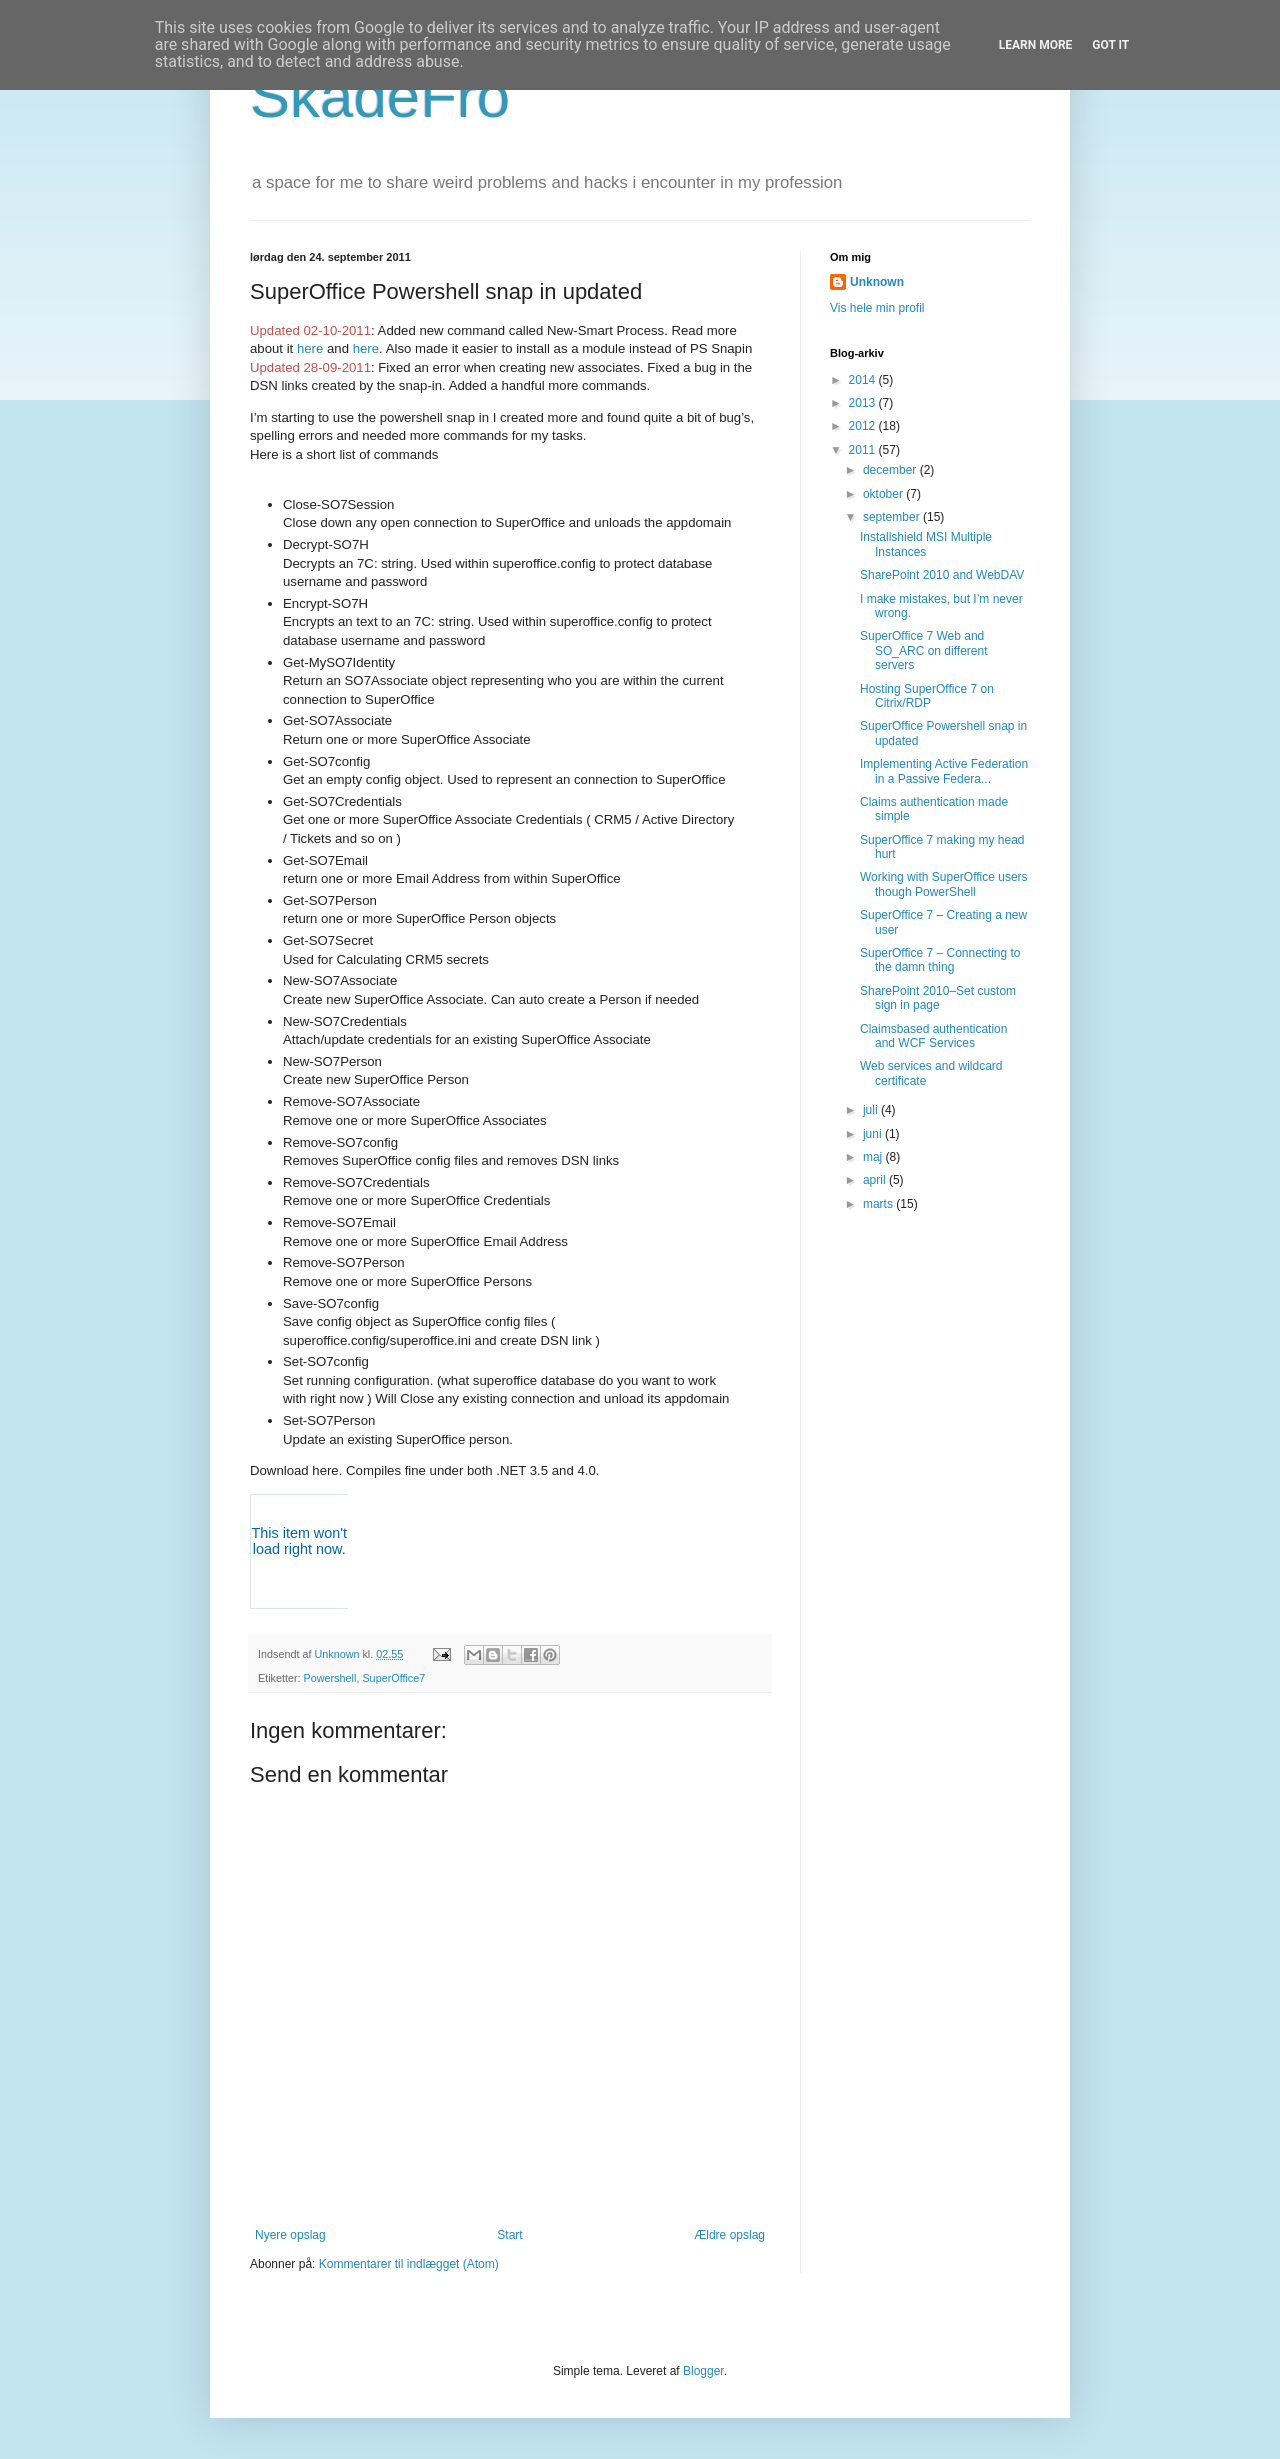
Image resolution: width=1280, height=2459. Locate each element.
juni (874, 1134)
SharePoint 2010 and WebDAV (942, 575)
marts (879, 1204)
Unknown (877, 282)
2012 (864, 426)
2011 (864, 450)
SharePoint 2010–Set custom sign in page (938, 998)
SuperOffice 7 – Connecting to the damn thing (940, 960)
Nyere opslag (290, 2235)
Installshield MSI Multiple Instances (926, 544)
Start (509, 2235)
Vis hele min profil (877, 308)
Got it (1110, 45)
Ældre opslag (729, 2235)
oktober (884, 494)
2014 (864, 380)
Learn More (1036, 45)
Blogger (703, 2371)
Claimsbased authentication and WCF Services (933, 1036)
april (876, 1180)
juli (872, 1110)
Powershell (330, 1678)
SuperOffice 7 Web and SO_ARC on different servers (924, 650)
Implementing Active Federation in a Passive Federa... (944, 771)
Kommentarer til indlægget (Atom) (409, 2264)
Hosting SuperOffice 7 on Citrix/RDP (927, 696)
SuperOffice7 (393, 1678)
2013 (864, 403)
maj (874, 1157)
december (891, 470)
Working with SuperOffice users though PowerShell (944, 884)
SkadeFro (380, 96)
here (310, 348)
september (893, 517)
